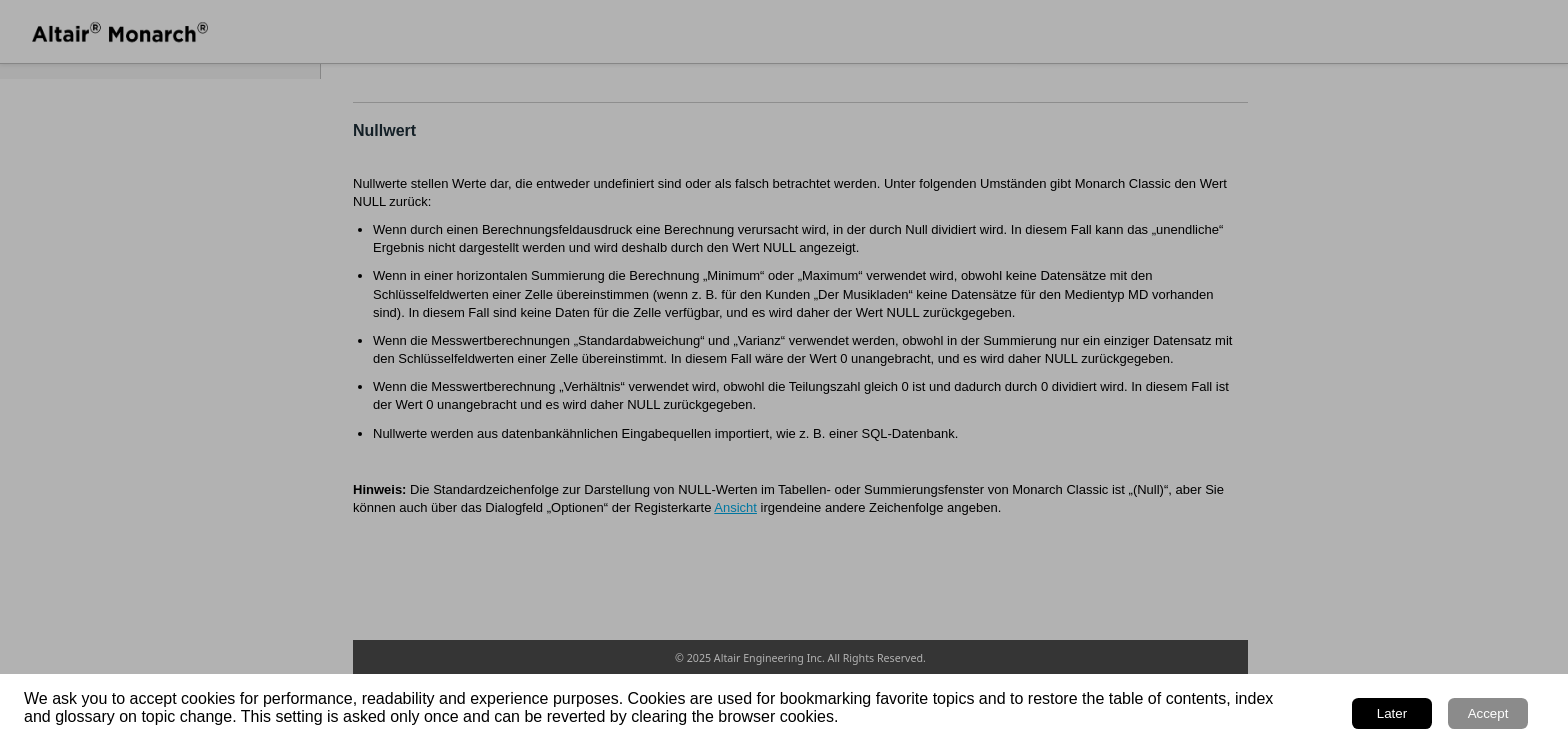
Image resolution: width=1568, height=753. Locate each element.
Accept (1488, 713)
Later (1392, 713)
